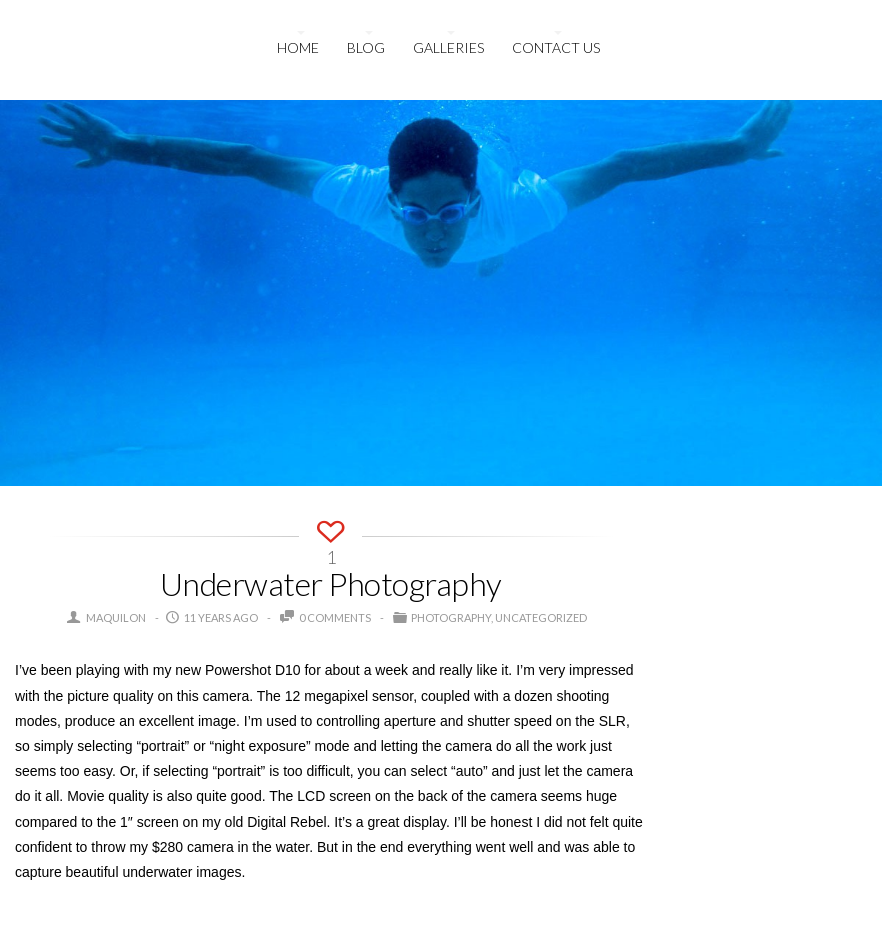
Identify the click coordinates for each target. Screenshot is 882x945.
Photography (451, 617)
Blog (366, 47)
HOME (298, 47)
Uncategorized (541, 617)
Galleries (448, 47)
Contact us (556, 47)
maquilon (116, 617)
